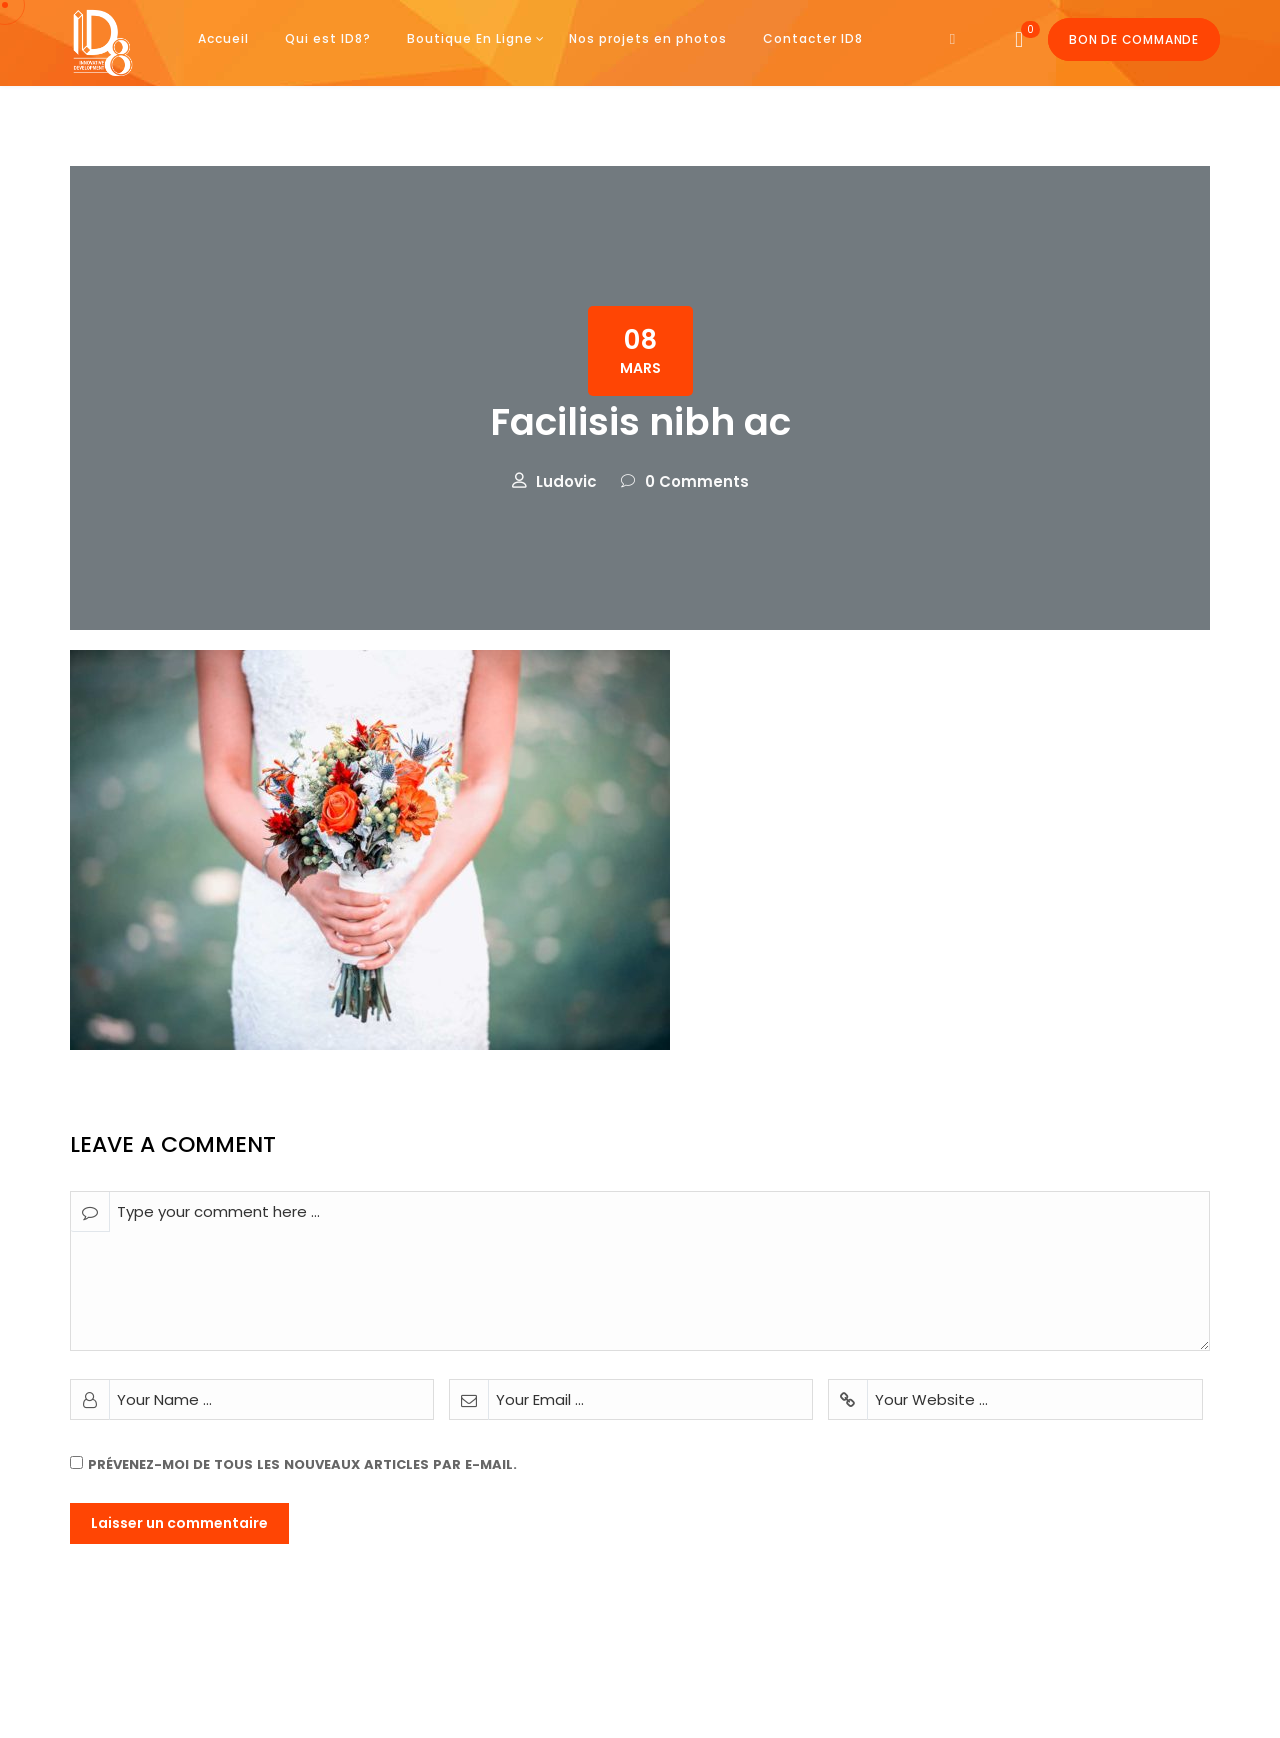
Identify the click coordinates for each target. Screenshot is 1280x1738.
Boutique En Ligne (470, 38)
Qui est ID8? (328, 38)
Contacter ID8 (813, 38)
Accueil (223, 38)
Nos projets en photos (648, 38)
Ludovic (566, 485)
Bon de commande (1134, 39)
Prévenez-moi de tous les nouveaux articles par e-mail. (302, 1468)
